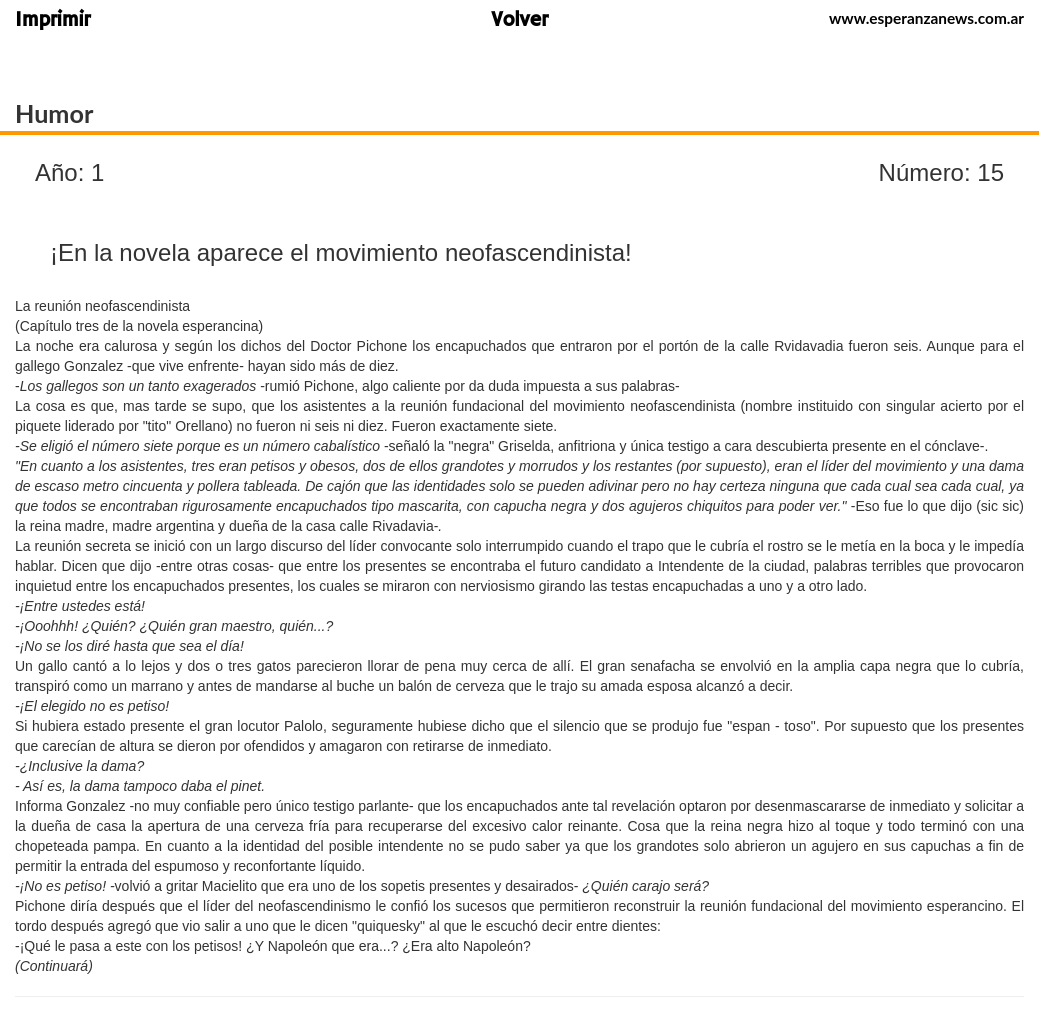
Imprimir (52, 21)
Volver (519, 21)
